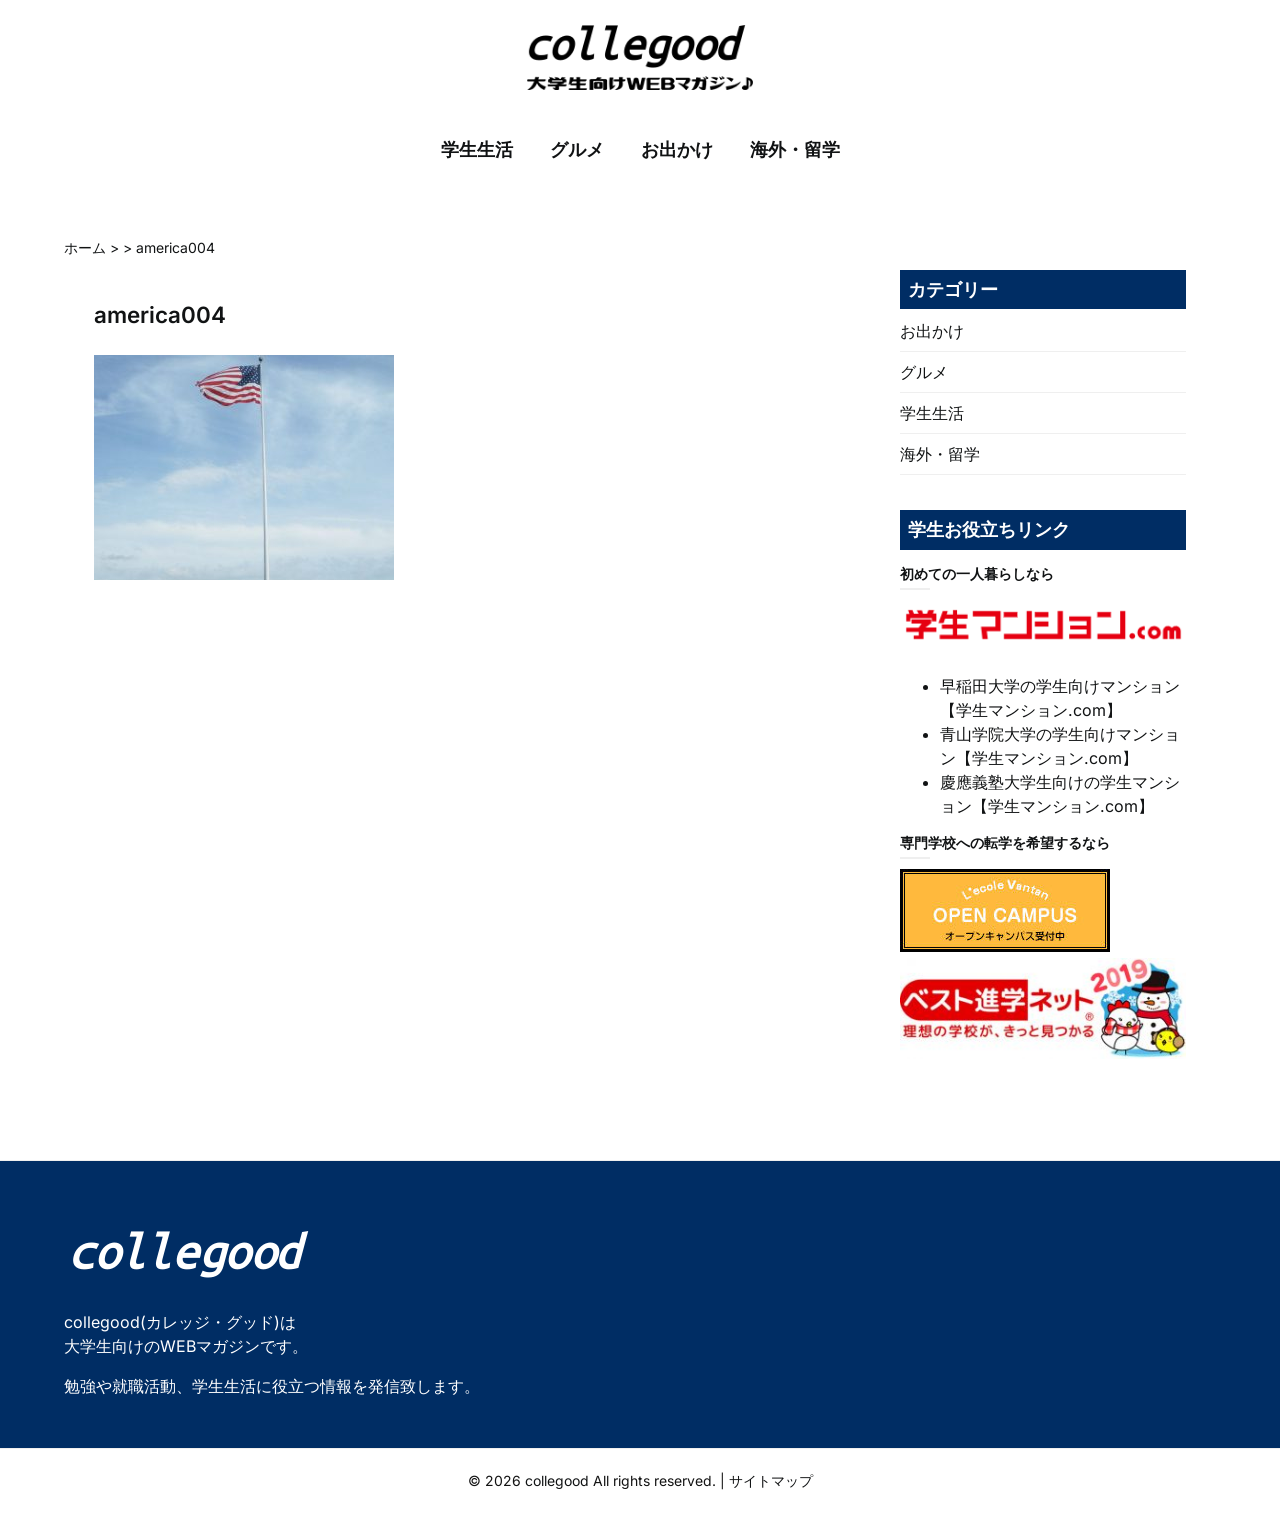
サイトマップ (771, 1480)
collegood (557, 1480)
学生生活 (477, 149)
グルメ (577, 149)
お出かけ (677, 149)
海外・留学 (795, 149)
